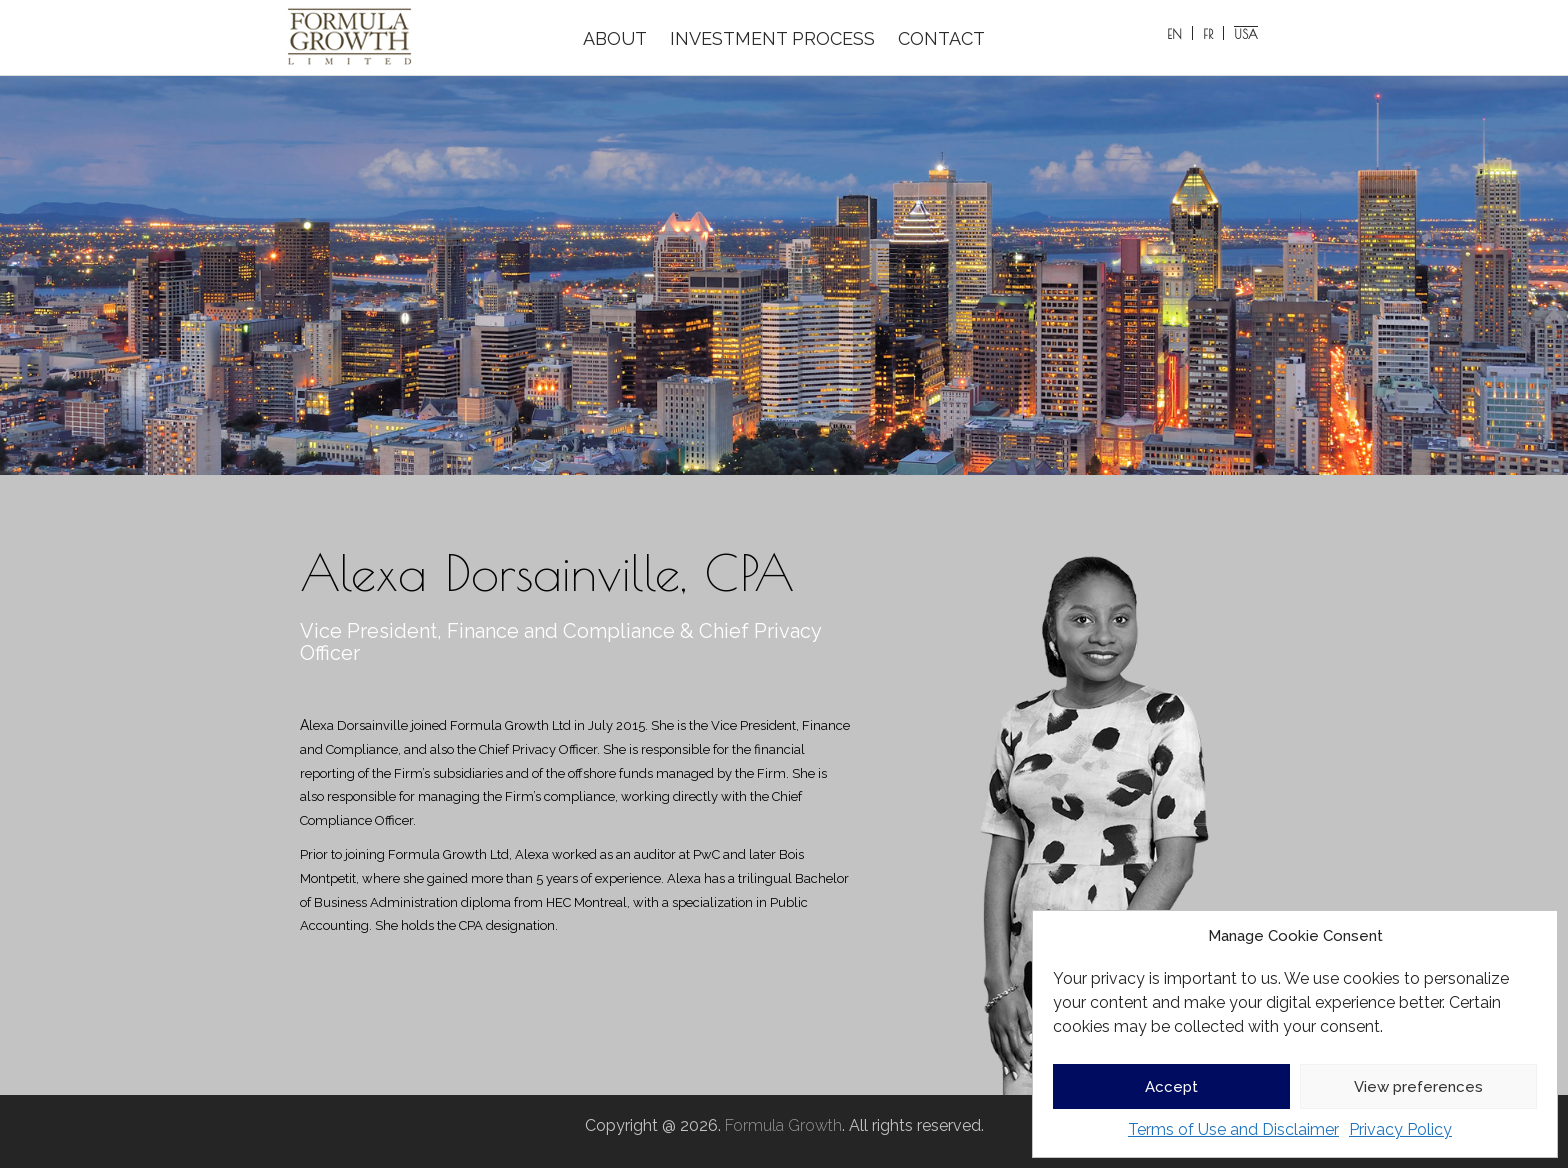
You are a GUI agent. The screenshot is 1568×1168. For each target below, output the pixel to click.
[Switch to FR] (1208, 33)
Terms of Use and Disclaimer (1233, 1129)
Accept (1171, 1087)
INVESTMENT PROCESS (772, 38)
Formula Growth (783, 1125)
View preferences (1418, 1087)
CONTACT (941, 38)
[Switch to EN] (1175, 33)
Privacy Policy (1400, 1129)
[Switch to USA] (1246, 33)
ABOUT (615, 38)
